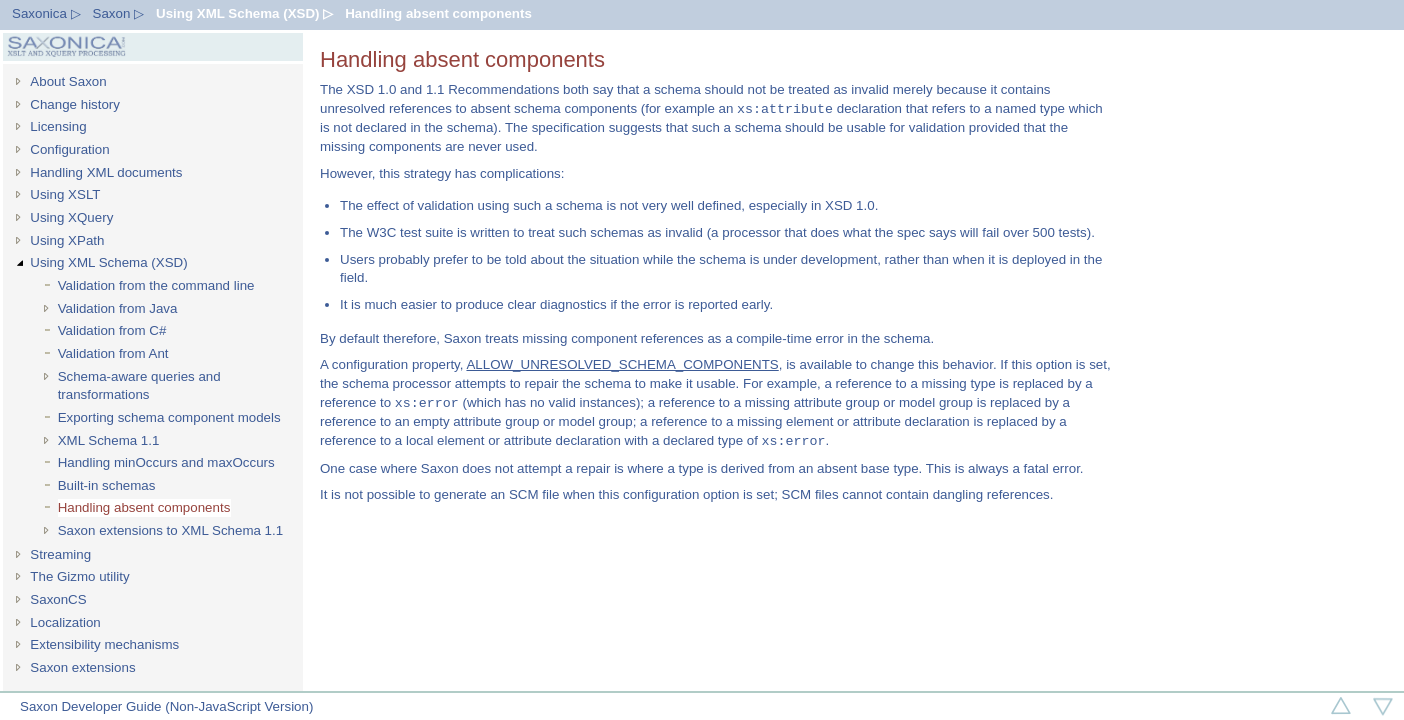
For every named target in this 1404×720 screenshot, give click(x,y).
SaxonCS (58, 599)
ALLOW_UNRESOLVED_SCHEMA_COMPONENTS (622, 364)
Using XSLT (65, 194)
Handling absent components (438, 13)
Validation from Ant (113, 353)
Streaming (60, 554)
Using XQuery (71, 217)
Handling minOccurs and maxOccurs (166, 462)
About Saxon (68, 81)
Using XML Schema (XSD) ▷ (244, 13)
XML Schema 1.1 (109, 440)
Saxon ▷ (119, 13)
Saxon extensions (82, 667)
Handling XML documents (106, 172)
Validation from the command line (156, 285)
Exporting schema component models (169, 417)
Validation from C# (112, 330)
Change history (75, 104)
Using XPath (67, 240)
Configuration (69, 149)
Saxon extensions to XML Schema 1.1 (170, 530)
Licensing (58, 126)
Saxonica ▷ (46, 13)
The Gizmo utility (79, 576)
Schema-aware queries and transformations (139, 386)
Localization (65, 622)
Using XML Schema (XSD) (108, 262)
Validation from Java (118, 308)
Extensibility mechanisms (104, 644)
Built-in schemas (107, 485)
